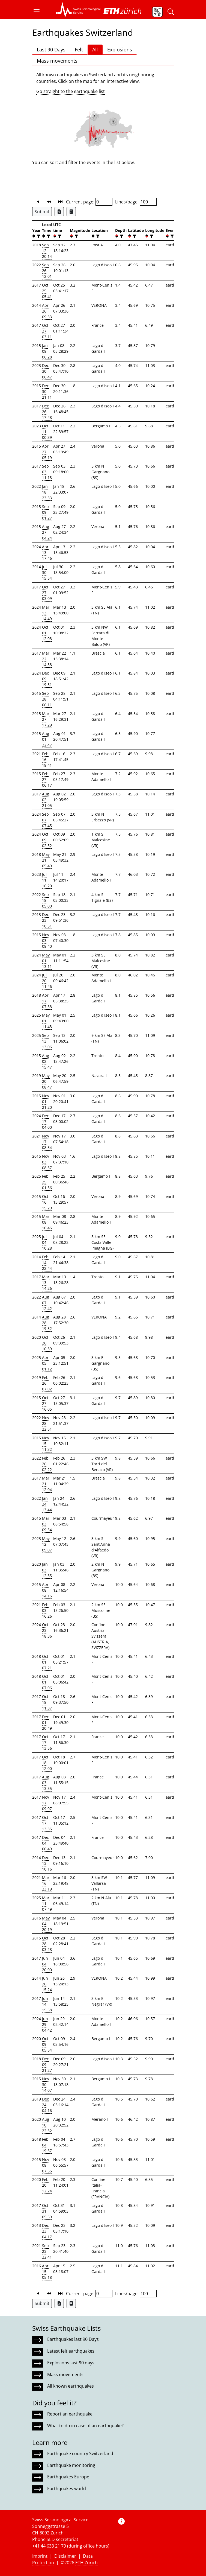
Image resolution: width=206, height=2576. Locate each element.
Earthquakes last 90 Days (73, 2339)
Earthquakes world (66, 2488)
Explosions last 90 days (70, 2363)
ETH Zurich (86, 2563)
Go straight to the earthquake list (70, 91)
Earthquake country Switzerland (80, 2453)
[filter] (38, 236)
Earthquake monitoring (71, 2465)
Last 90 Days (51, 49)
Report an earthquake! (70, 2414)
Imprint (39, 2556)
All (95, 49)
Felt (79, 49)
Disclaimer (65, 2556)
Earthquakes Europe (68, 2477)
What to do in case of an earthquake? (85, 2426)
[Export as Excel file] (59, 211)
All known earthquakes (70, 2386)
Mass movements (57, 60)
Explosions (119, 49)
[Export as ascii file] (71, 211)
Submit (42, 212)
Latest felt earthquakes (70, 2351)
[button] (38, 11)
